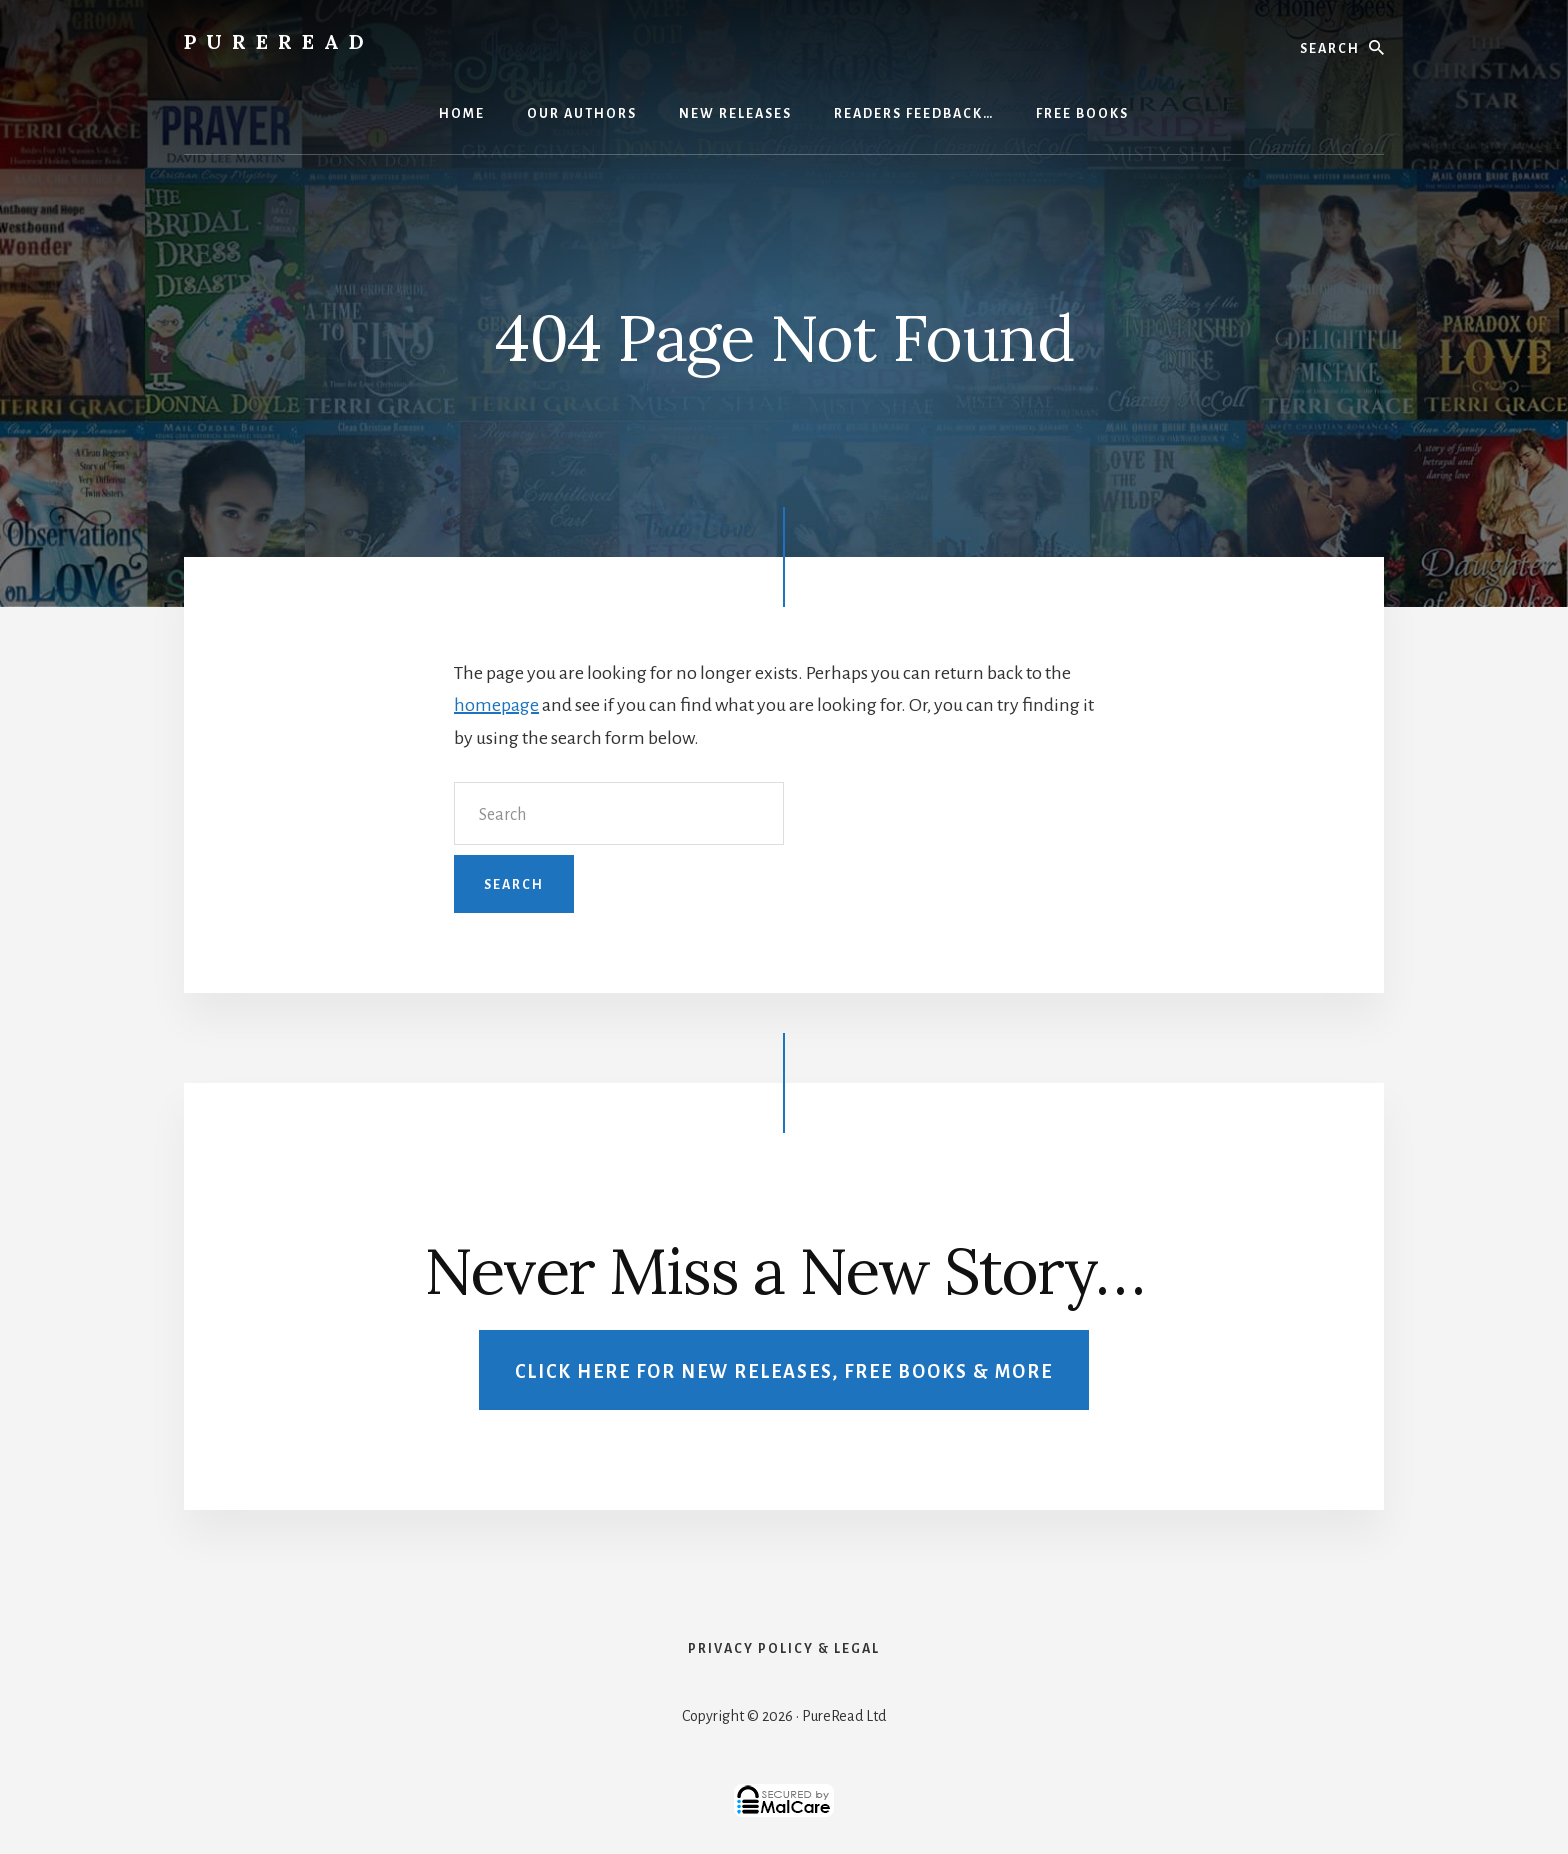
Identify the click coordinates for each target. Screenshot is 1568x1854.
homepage (496, 705)
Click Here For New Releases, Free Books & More (784, 1372)
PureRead (279, 41)
